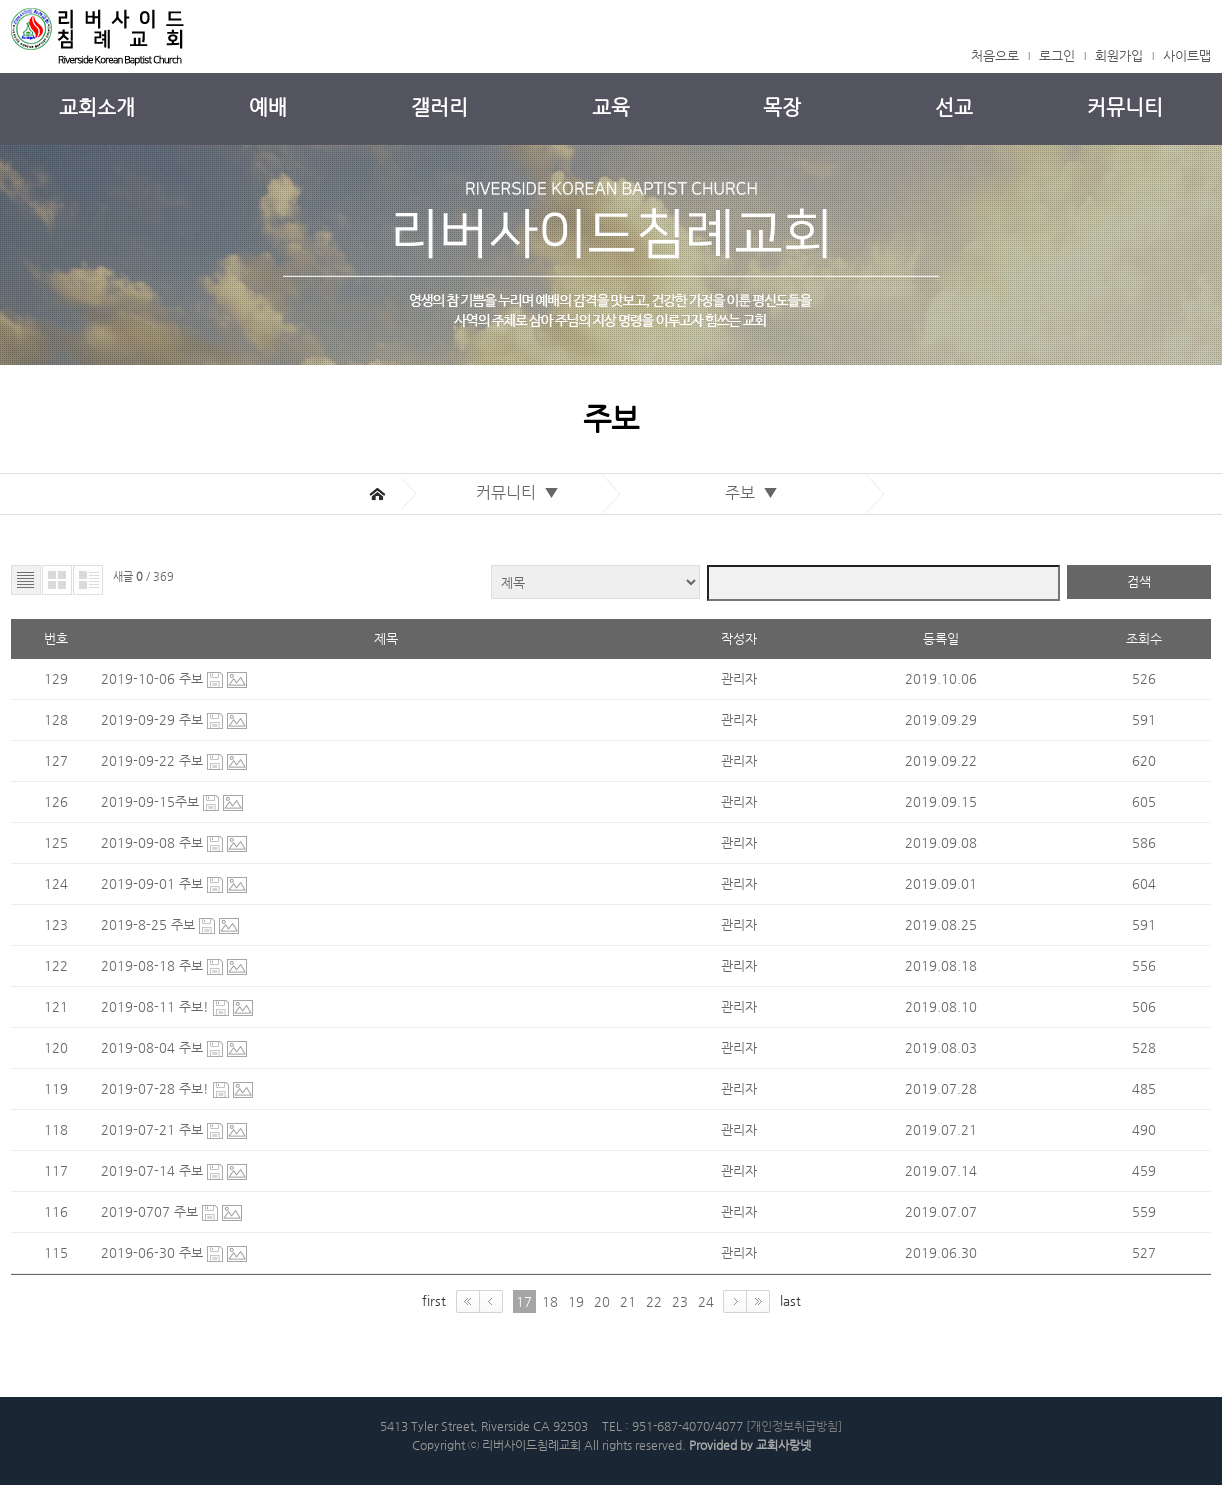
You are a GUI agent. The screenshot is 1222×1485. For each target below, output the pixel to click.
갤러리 (439, 107)
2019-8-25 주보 (150, 924)
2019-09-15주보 (152, 801)
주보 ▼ (755, 492)
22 (654, 1301)
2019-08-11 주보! (157, 1006)
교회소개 (97, 107)
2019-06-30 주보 (154, 1252)
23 (680, 1301)
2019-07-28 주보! (157, 1088)
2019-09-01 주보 (154, 883)
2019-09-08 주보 (154, 842)
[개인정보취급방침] (794, 1426)
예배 (268, 107)
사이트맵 (1187, 55)
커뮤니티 (1125, 107)
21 (628, 1301)
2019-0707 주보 (151, 1211)
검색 (1139, 581)
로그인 (1057, 55)
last (790, 1300)
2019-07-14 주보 (154, 1170)
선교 (954, 107)
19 (576, 1301)
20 (602, 1301)
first (434, 1300)
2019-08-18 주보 (154, 965)
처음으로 (995, 55)
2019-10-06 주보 (154, 678)
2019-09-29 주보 (154, 719)
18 (550, 1301)
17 (524, 1301)
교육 (611, 107)
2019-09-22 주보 (154, 760)
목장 (782, 107)
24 (706, 1301)
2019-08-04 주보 (154, 1047)
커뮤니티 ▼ (521, 492)
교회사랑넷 (783, 1445)
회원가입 (1119, 55)
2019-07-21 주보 (154, 1129)
